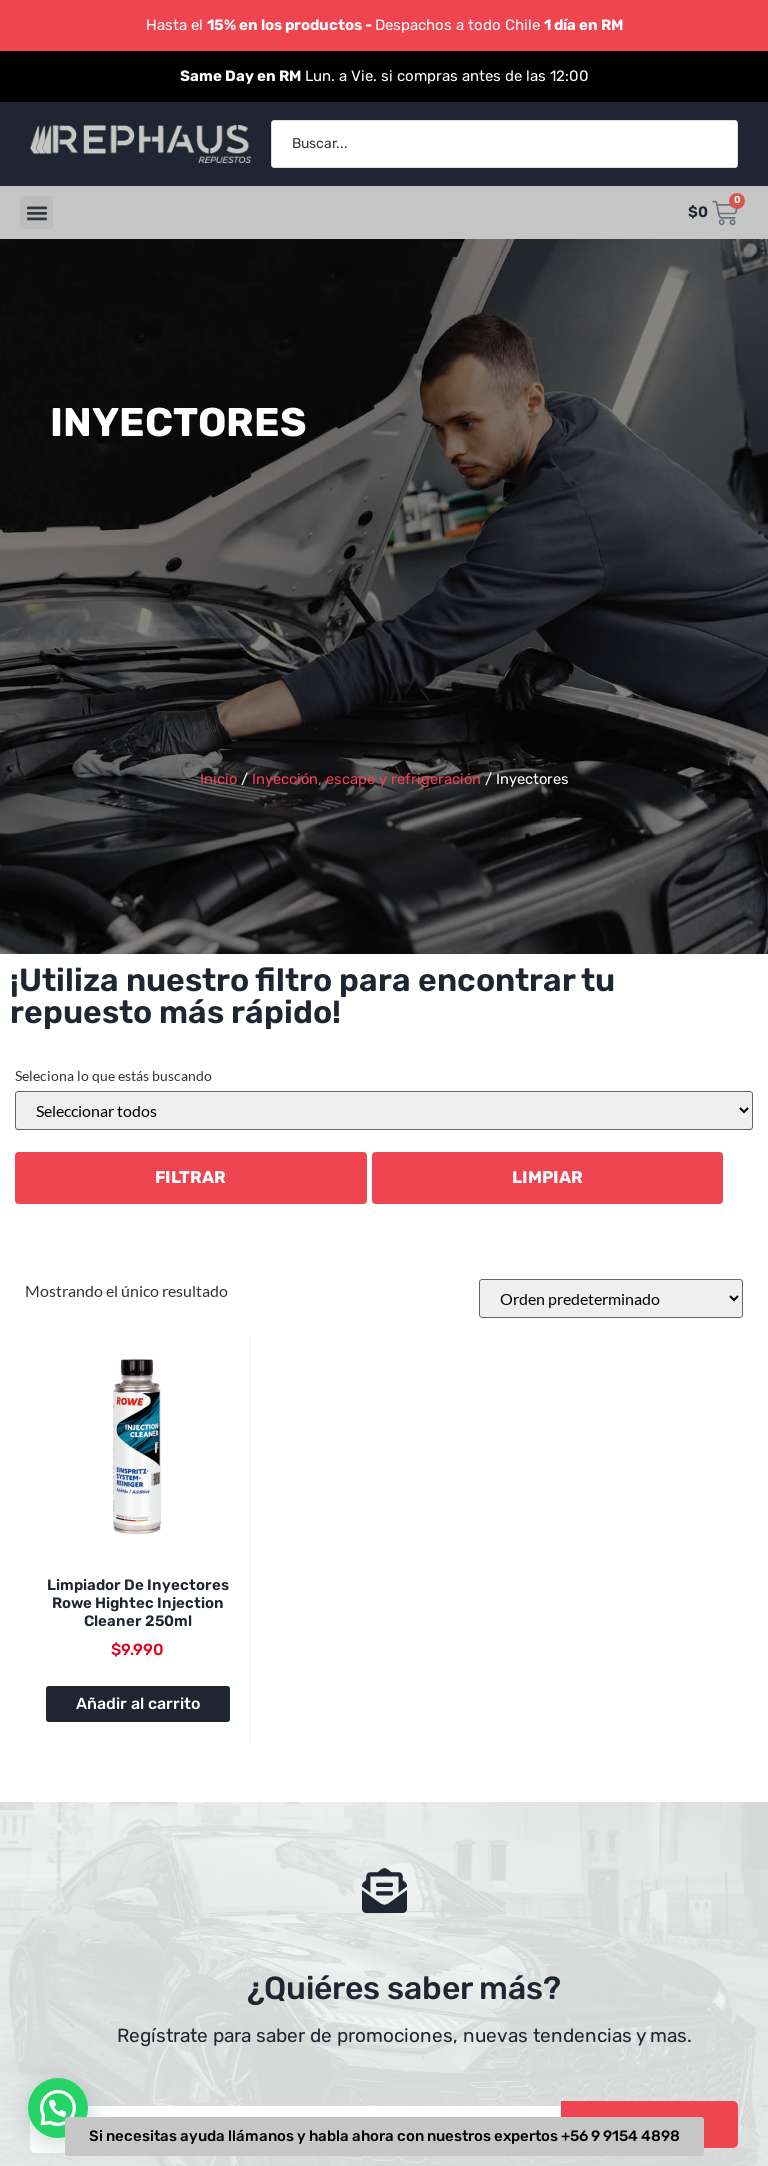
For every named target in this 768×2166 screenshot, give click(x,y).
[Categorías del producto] (384, 1110)
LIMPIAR (547, 1177)
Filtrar (190, 1177)
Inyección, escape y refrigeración (366, 779)
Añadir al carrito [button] (138, 1703)
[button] (36, 212)
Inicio (218, 779)
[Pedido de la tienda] (611, 1298)
